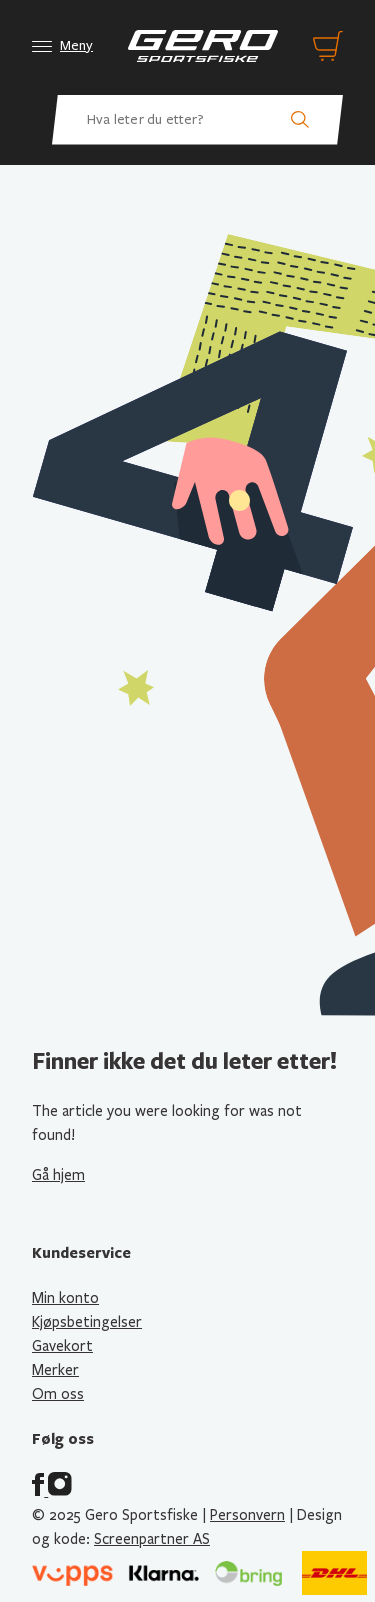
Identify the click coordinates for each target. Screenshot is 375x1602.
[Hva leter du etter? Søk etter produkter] (197, 120)
